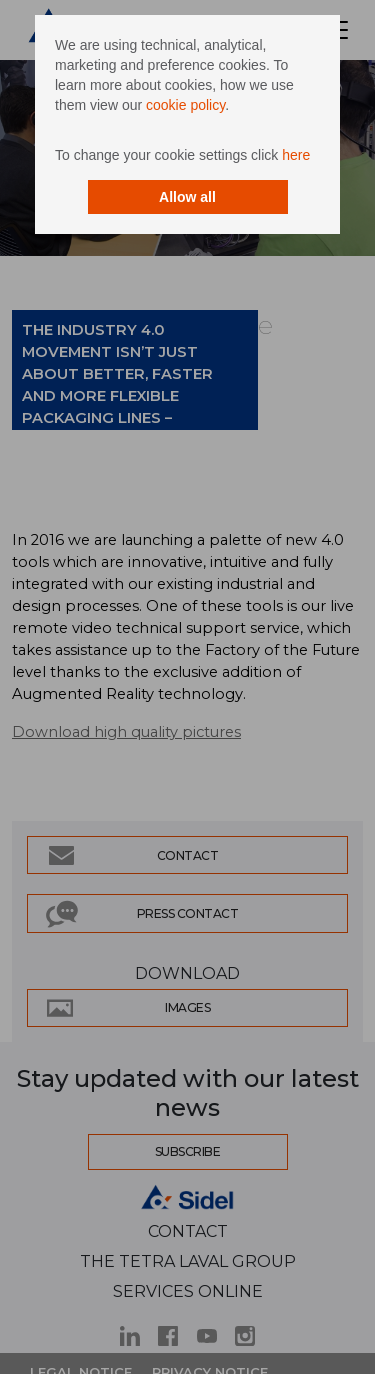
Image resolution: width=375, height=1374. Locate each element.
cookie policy (185, 105)
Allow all (187, 197)
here (296, 155)
